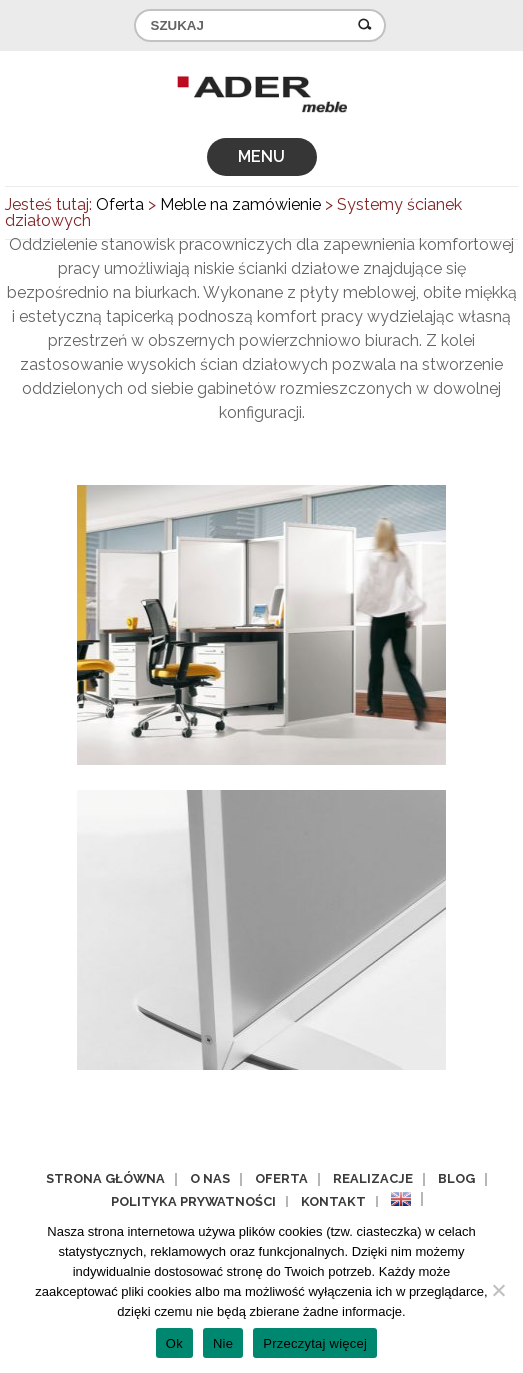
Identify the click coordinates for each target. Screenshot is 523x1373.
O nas (210, 1178)
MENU (261, 156)
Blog (456, 1178)
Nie (223, 1343)
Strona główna (105, 1178)
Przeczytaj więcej (315, 1343)
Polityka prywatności (193, 1201)
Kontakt (333, 1201)
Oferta (281, 1178)
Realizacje (373, 1178)
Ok (174, 1343)
